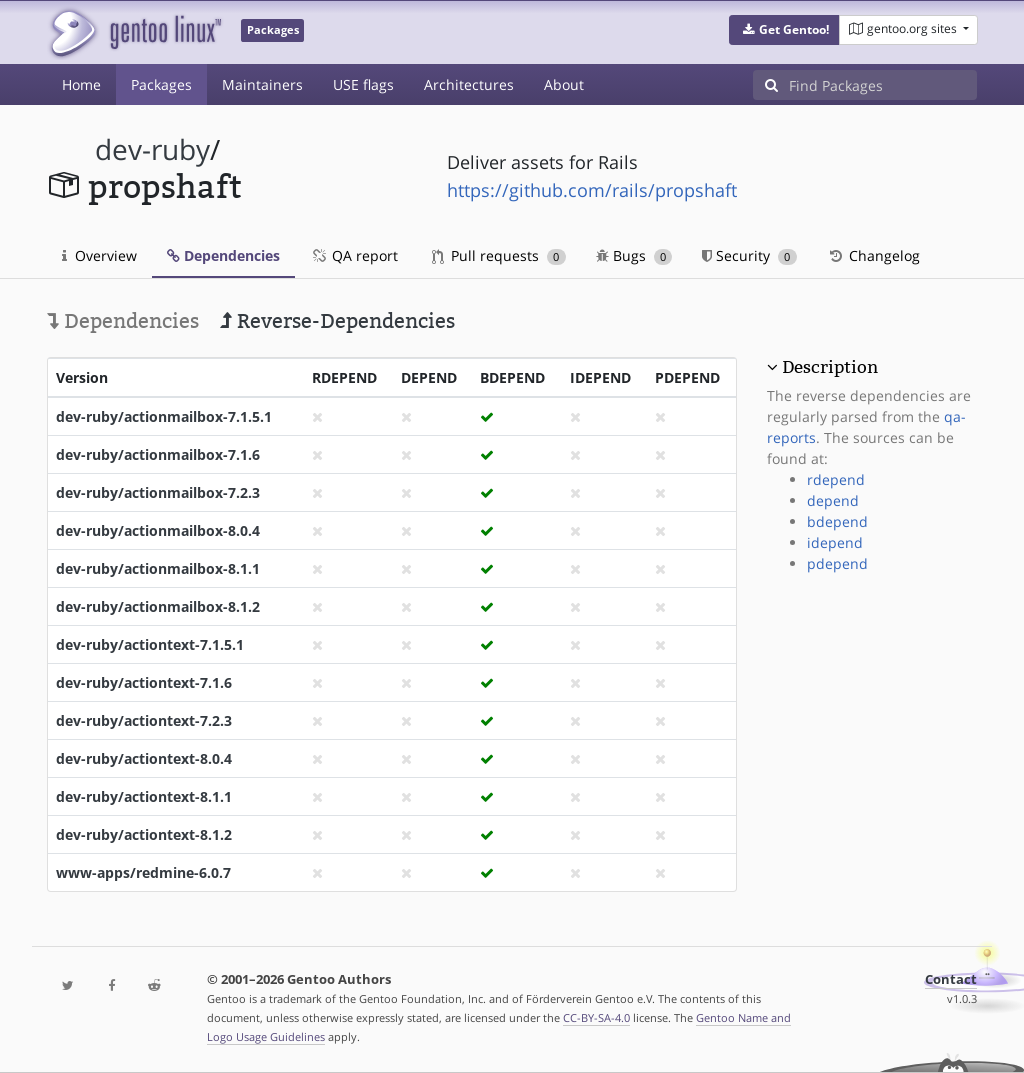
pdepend (837, 563)
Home (81, 84)
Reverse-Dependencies (337, 321)
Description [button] (830, 367)
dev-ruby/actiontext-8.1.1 (144, 796)
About (564, 84)
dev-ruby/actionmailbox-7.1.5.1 (164, 416)
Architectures (469, 84)
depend (833, 500)
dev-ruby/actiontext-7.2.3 (144, 720)
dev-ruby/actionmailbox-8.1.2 (158, 606)
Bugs (634, 255)
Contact (951, 979)
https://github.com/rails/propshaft (592, 190)
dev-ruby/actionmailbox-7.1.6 (158, 454)
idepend (835, 542)
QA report (354, 255)
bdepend (837, 521)
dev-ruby (152, 149)
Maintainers (262, 84)
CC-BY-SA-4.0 (596, 1017)
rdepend (836, 479)
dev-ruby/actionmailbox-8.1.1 (158, 568)
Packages (161, 84)
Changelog (873, 255)
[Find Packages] (883, 85)
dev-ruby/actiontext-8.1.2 (144, 834)
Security (749, 255)
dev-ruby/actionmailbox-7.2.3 (158, 492)
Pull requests (499, 255)
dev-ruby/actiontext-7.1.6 (144, 682)
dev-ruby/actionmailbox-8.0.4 (158, 530)
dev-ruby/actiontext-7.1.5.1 (150, 644)
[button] (784, 30)
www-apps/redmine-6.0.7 (143, 872)
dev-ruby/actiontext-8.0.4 (144, 758)
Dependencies (223, 255)
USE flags (363, 84)
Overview (99, 255)
